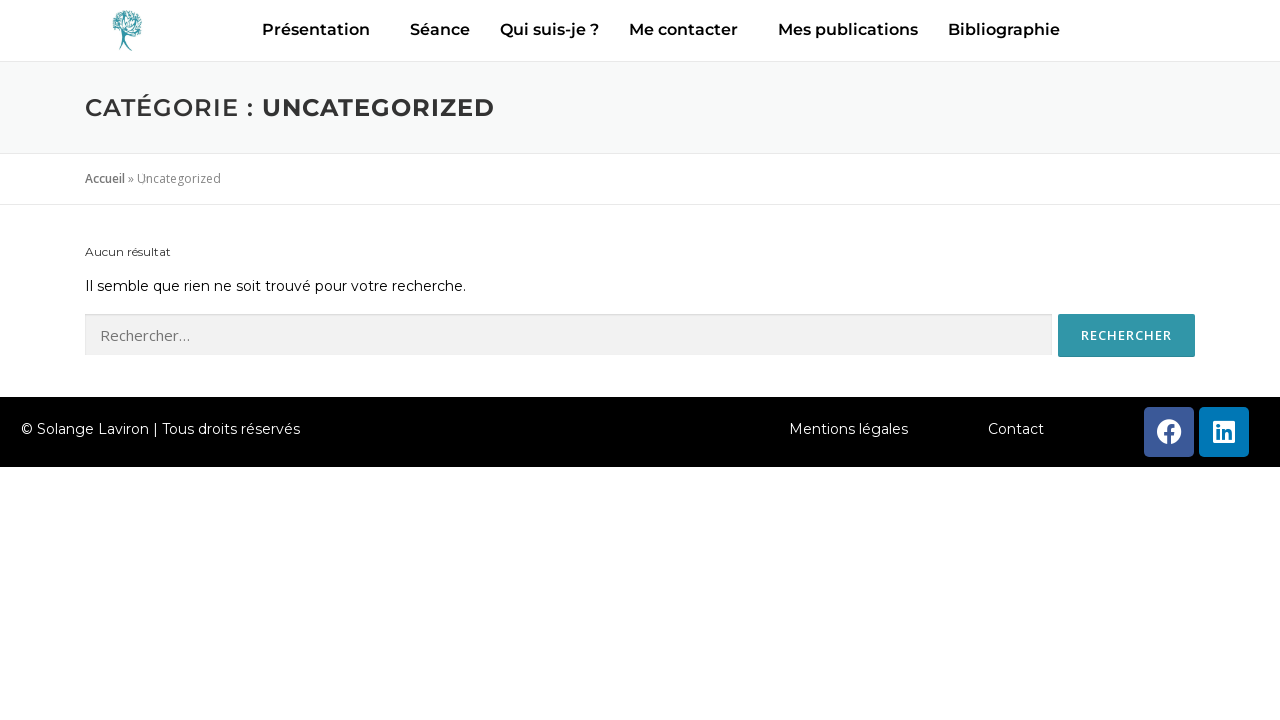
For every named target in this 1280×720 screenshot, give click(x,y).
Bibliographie (1004, 29)
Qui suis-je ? (549, 29)
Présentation (316, 29)
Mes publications (848, 29)
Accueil (105, 178)
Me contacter (683, 29)
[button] (321, 30)
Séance (440, 29)
